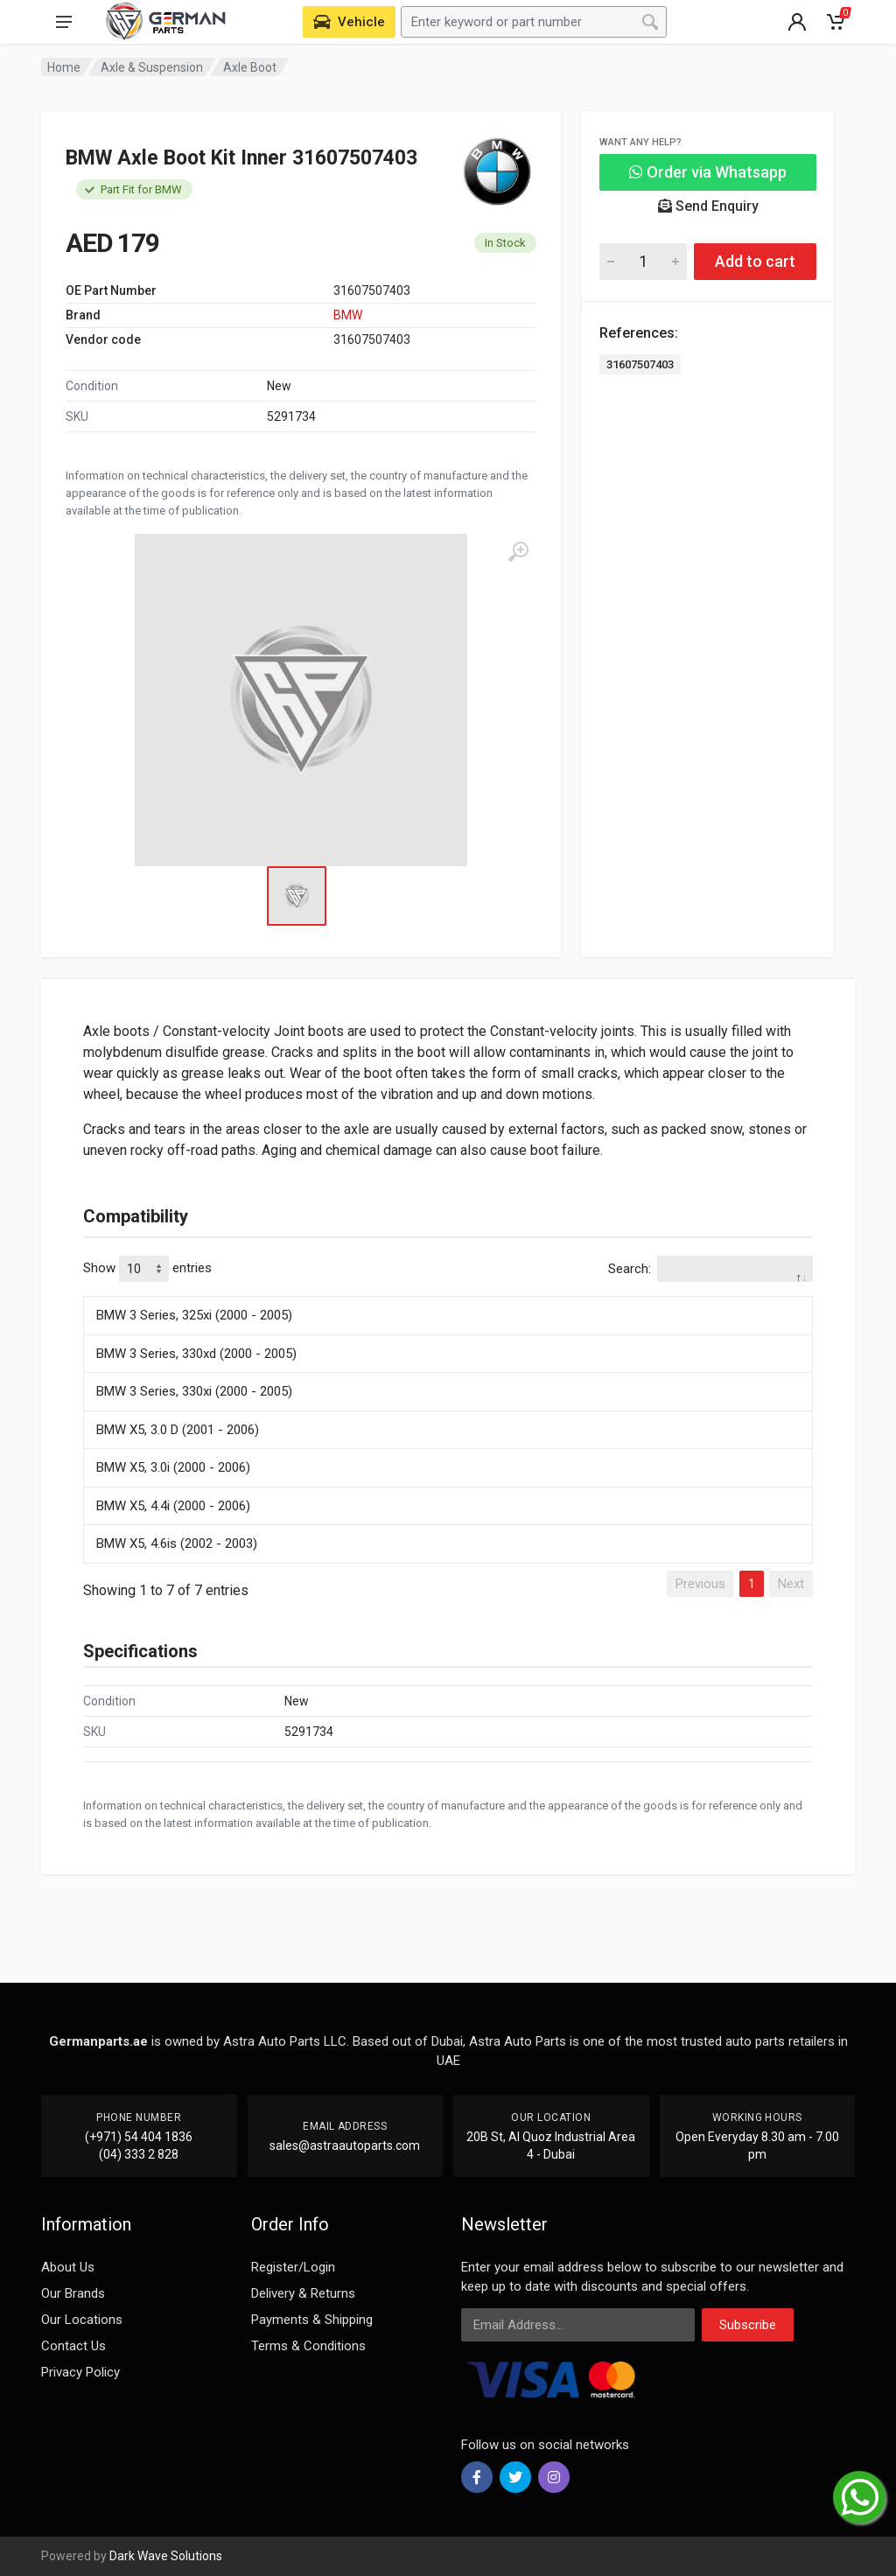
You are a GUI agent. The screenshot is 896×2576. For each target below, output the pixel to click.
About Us (67, 2267)
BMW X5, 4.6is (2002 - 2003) (176, 1543)
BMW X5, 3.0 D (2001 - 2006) (177, 1430)
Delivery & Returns (303, 2293)
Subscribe (747, 2325)
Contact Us (73, 2346)
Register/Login (293, 2267)
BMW (347, 315)
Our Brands (73, 2293)
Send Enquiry (708, 206)
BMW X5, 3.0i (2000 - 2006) (173, 1467)
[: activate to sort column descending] (448, 1293)
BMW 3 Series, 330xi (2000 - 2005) (194, 1391)
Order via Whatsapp (708, 172)
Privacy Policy (80, 2372)
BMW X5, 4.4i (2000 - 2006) (173, 1506)
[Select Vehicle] (349, 22)
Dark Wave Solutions (165, 2556)
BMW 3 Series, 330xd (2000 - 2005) (196, 1354)
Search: (710, 1269)
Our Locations (81, 2320)
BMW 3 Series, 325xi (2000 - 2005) (194, 1315)
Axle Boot (249, 67)
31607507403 (640, 364)
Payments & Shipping (312, 2320)
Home (63, 67)
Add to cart (755, 261)
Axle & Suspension (152, 67)
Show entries (147, 1269)
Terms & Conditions (308, 2346)
